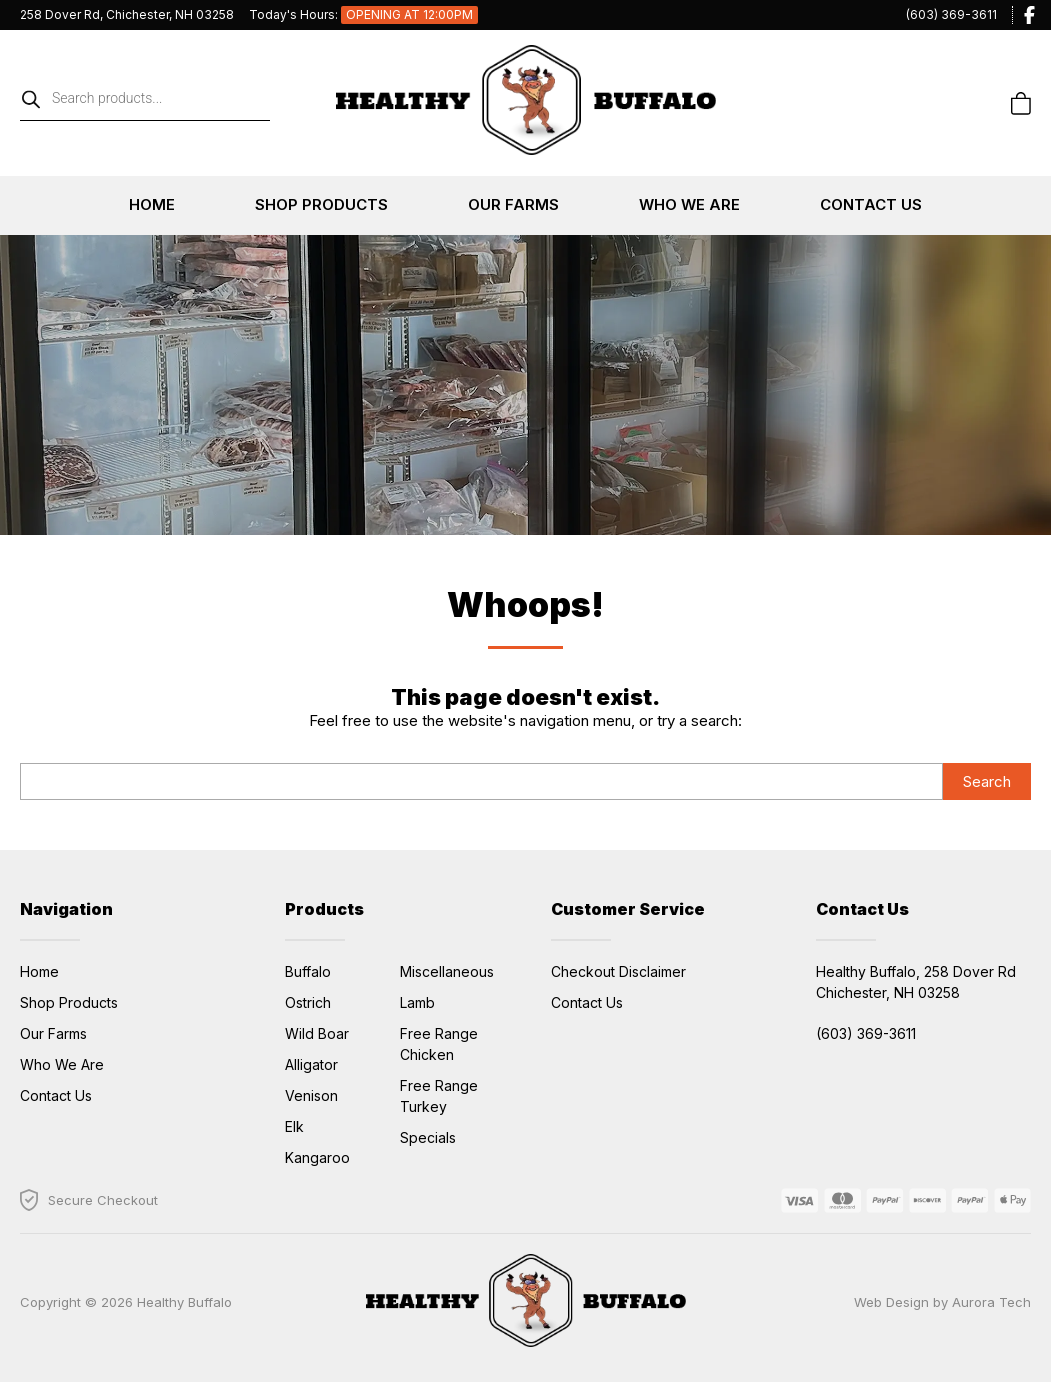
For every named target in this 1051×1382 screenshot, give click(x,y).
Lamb (417, 1002)
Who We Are (689, 204)
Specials (428, 1137)
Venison (311, 1095)
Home (152, 204)
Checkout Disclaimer (618, 971)
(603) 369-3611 (951, 14)
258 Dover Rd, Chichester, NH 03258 (127, 14)
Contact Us (871, 204)
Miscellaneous (447, 971)
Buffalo (308, 971)
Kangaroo (317, 1157)
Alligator (311, 1064)
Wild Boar (317, 1033)
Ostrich (308, 1002)
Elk (294, 1126)
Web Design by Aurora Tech (942, 1302)
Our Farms (513, 204)
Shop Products (321, 204)
